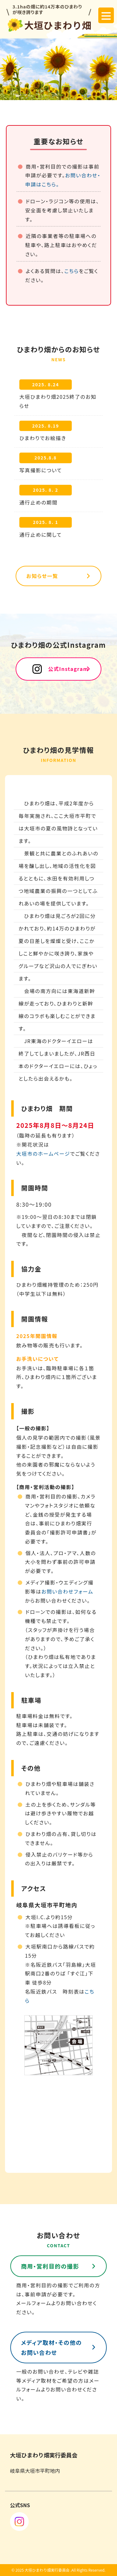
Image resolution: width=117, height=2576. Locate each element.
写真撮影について (40, 470)
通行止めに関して (40, 534)
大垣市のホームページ (43, 1153)
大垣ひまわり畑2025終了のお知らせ (57, 401)
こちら (71, 271)
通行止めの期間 (38, 502)
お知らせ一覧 (42, 576)
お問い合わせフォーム (67, 1591)
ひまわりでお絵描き (42, 438)
